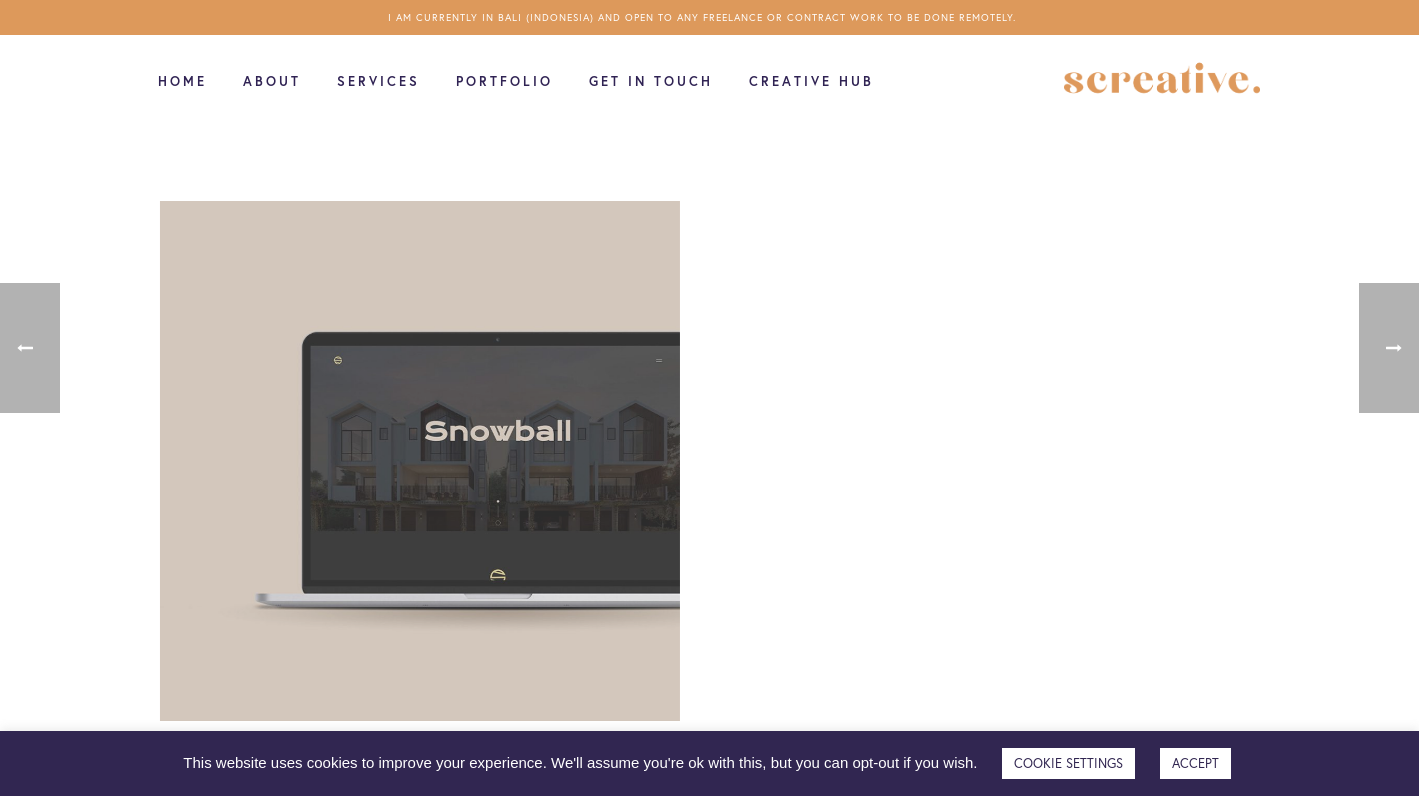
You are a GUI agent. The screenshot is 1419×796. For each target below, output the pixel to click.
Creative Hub (811, 81)
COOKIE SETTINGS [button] (1068, 763)
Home (182, 81)
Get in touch (651, 81)
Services (378, 81)
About (272, 81)
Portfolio (504, 81)
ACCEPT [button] (1195, 763)
